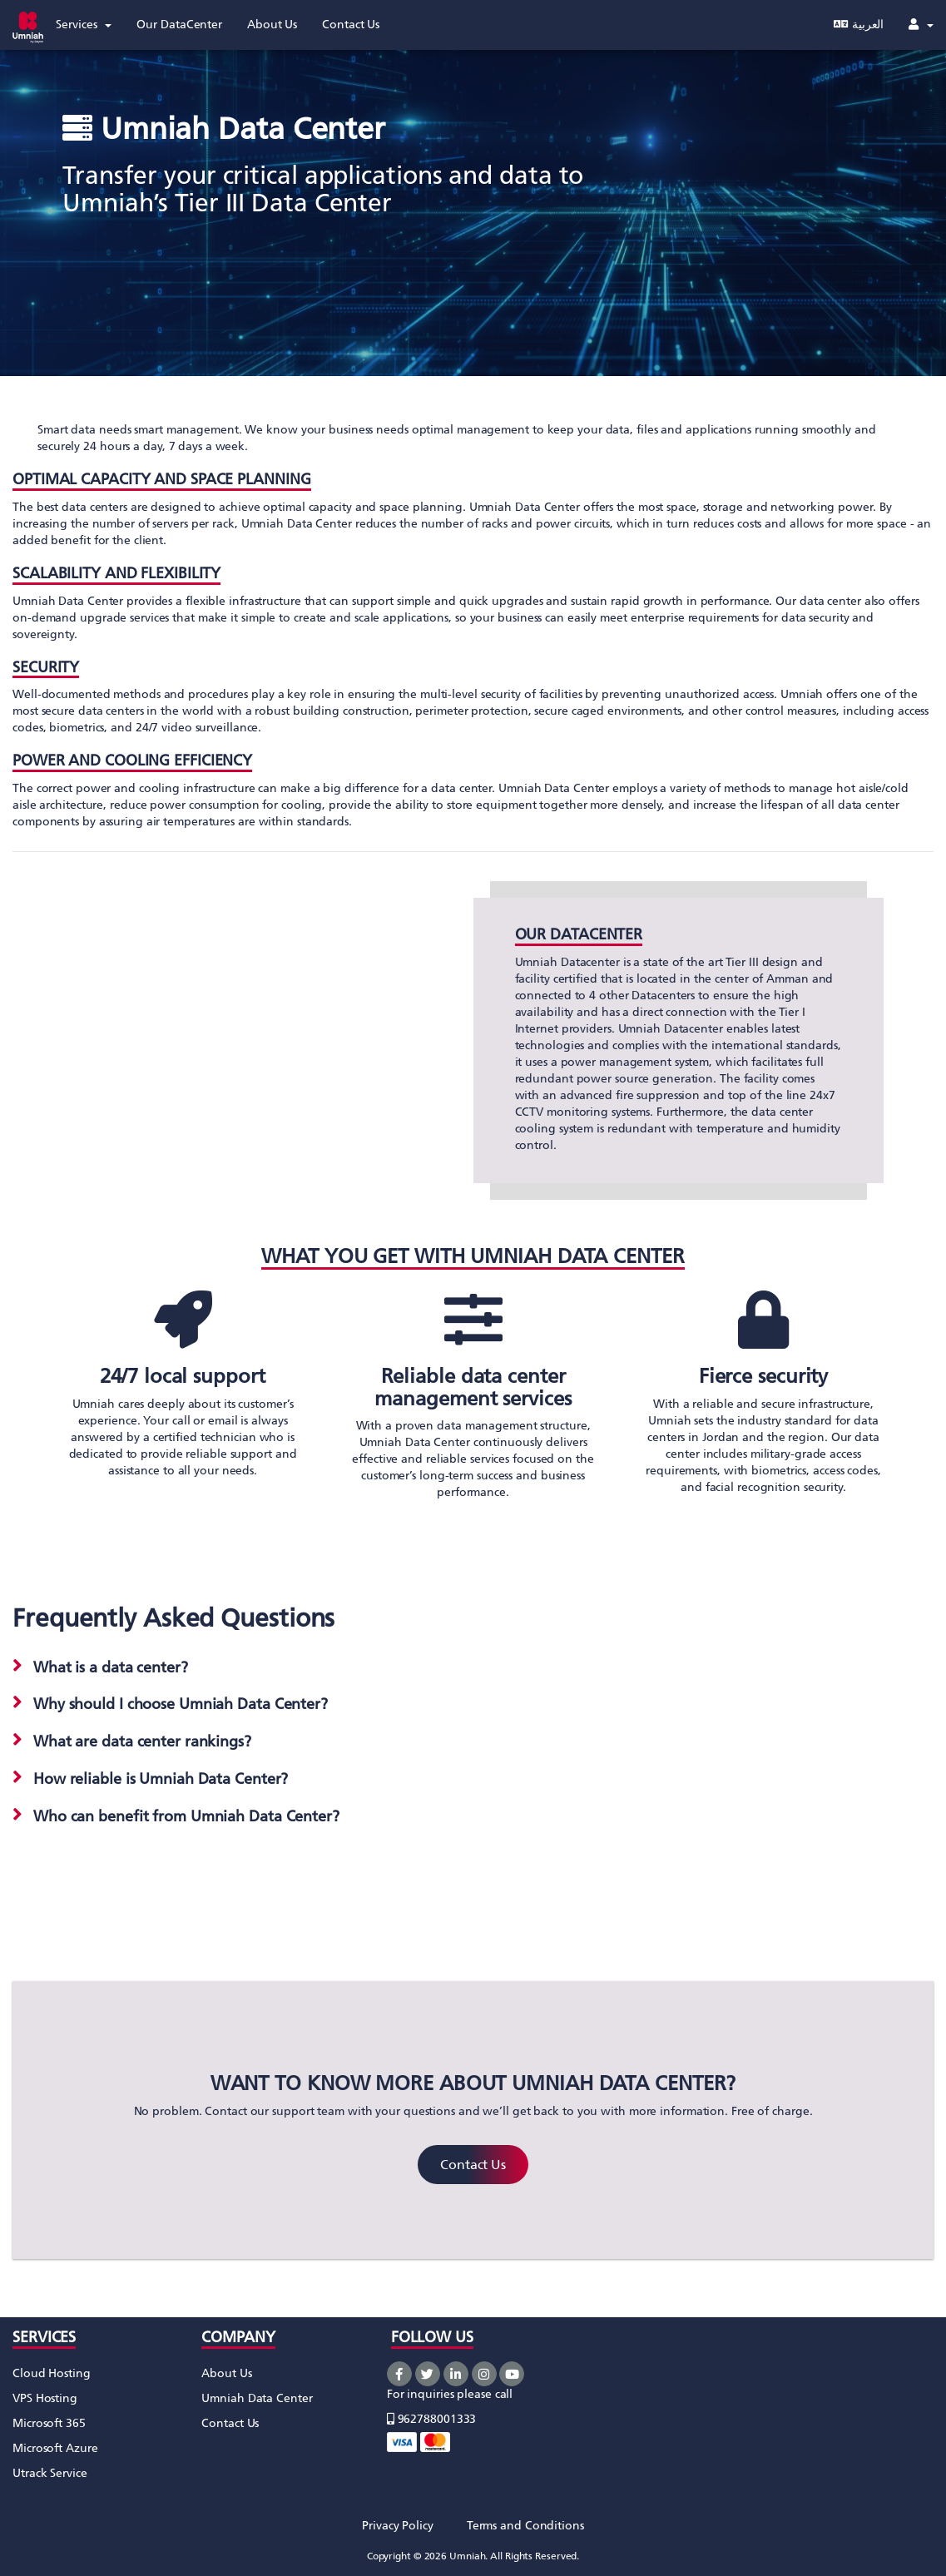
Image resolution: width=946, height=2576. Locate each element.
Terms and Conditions (525, 2526)
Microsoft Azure (55, 2448)
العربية (859, 24)
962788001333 (432, 2419)
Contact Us (473, 2164)
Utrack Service (49, 2473)
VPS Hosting (44, 2398)
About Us (226, 2373)
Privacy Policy (397, 2526)
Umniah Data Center (256, 2398)
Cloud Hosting (51, 2373)
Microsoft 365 (49, 2423)
